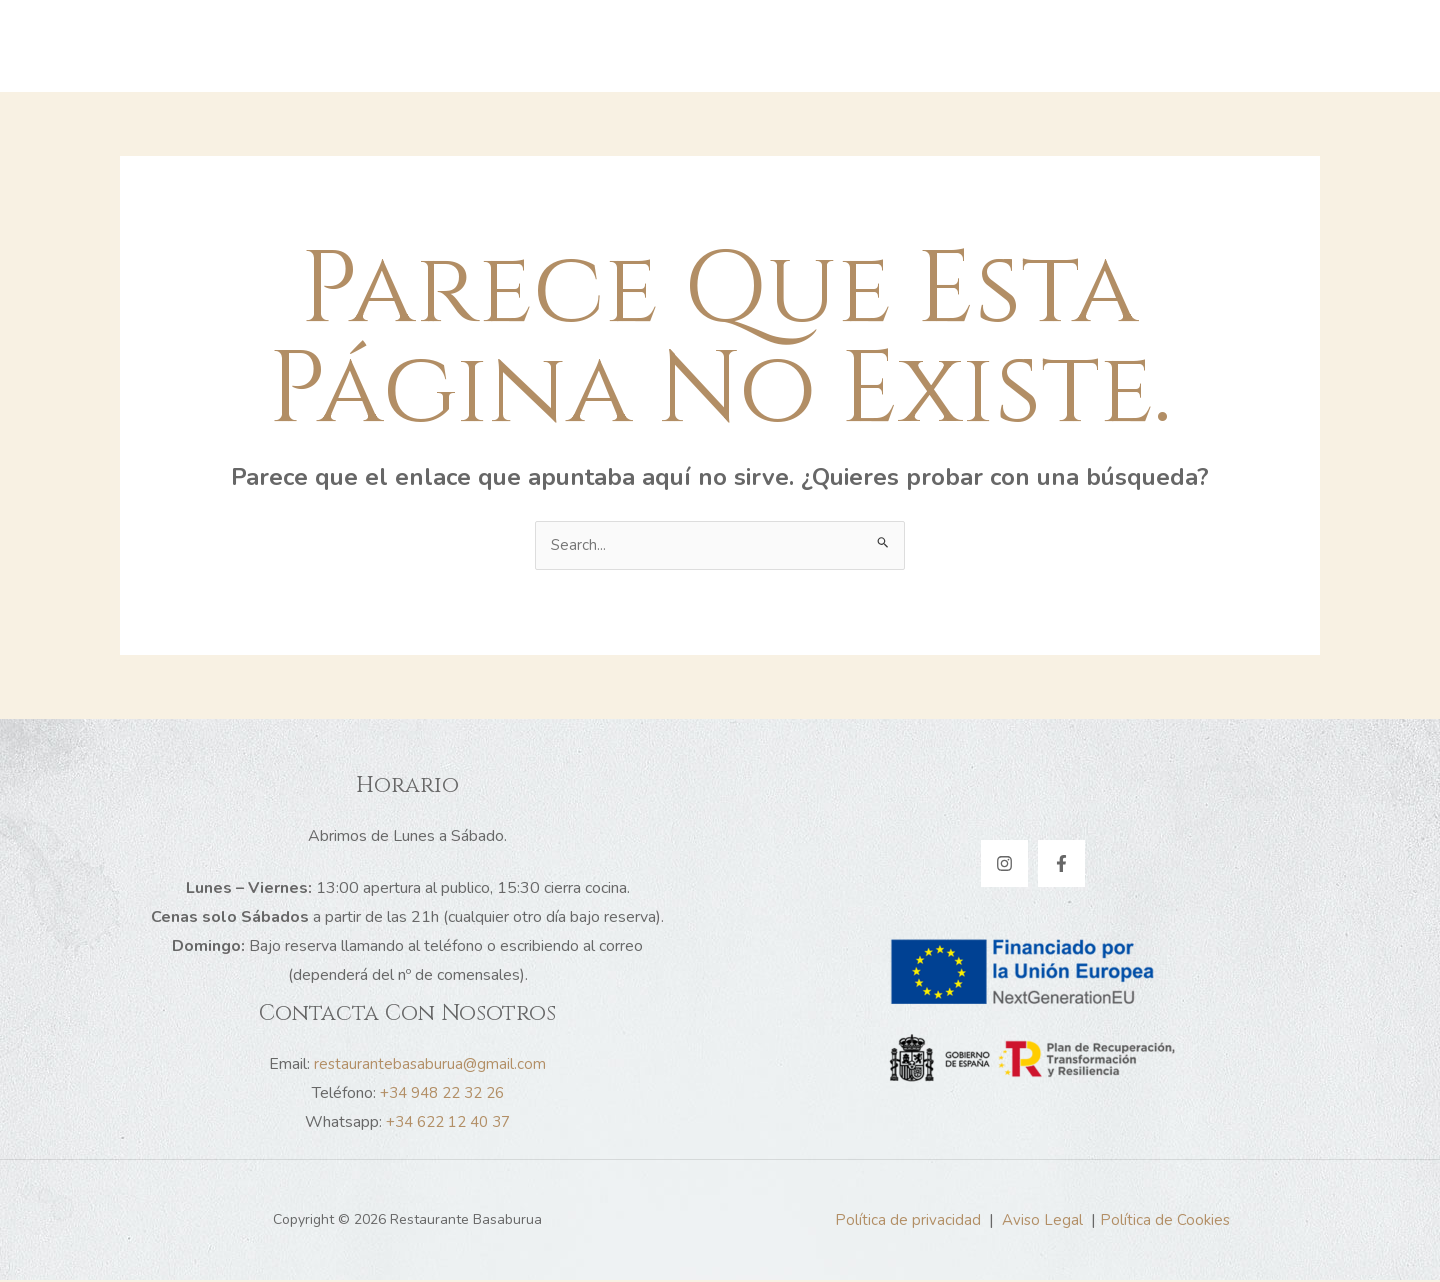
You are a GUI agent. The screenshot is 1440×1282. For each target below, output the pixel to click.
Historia (631, 46)
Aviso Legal (1041, 1222)
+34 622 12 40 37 (448, 1124)
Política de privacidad (906, 1222)
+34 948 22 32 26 (442, 1095)
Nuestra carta (832, 46)
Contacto (952, 46)
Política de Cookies (1166, 1222)
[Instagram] (1004, 865)
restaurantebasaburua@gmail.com (430, 1066)
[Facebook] (1061, 865)
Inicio (549, 46)
